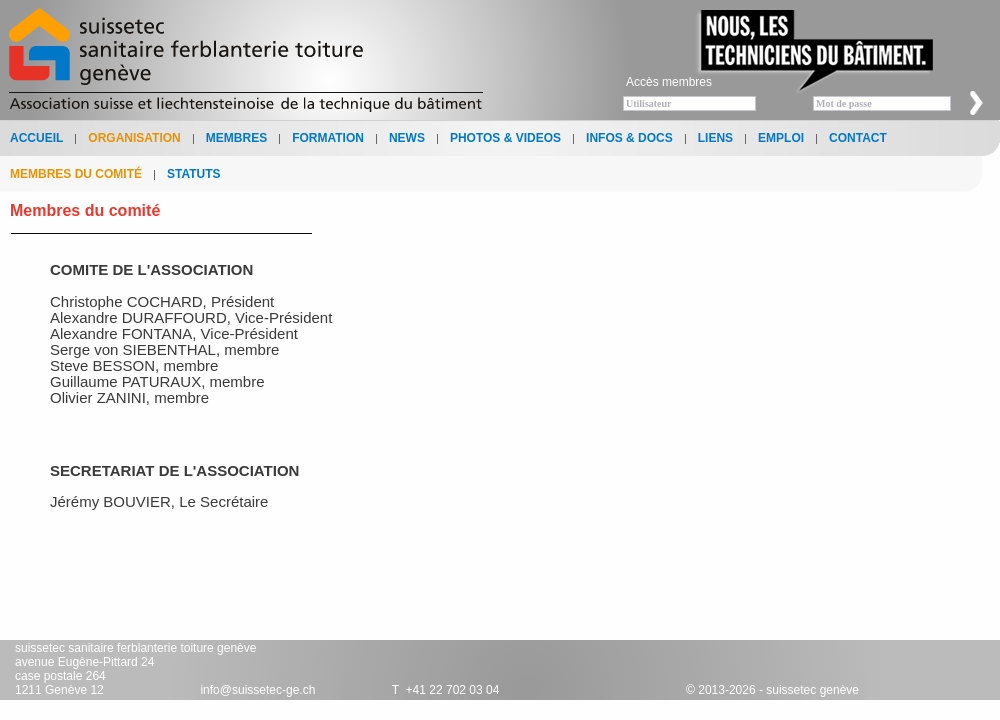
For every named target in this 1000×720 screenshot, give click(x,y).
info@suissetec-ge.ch (257, 690)
